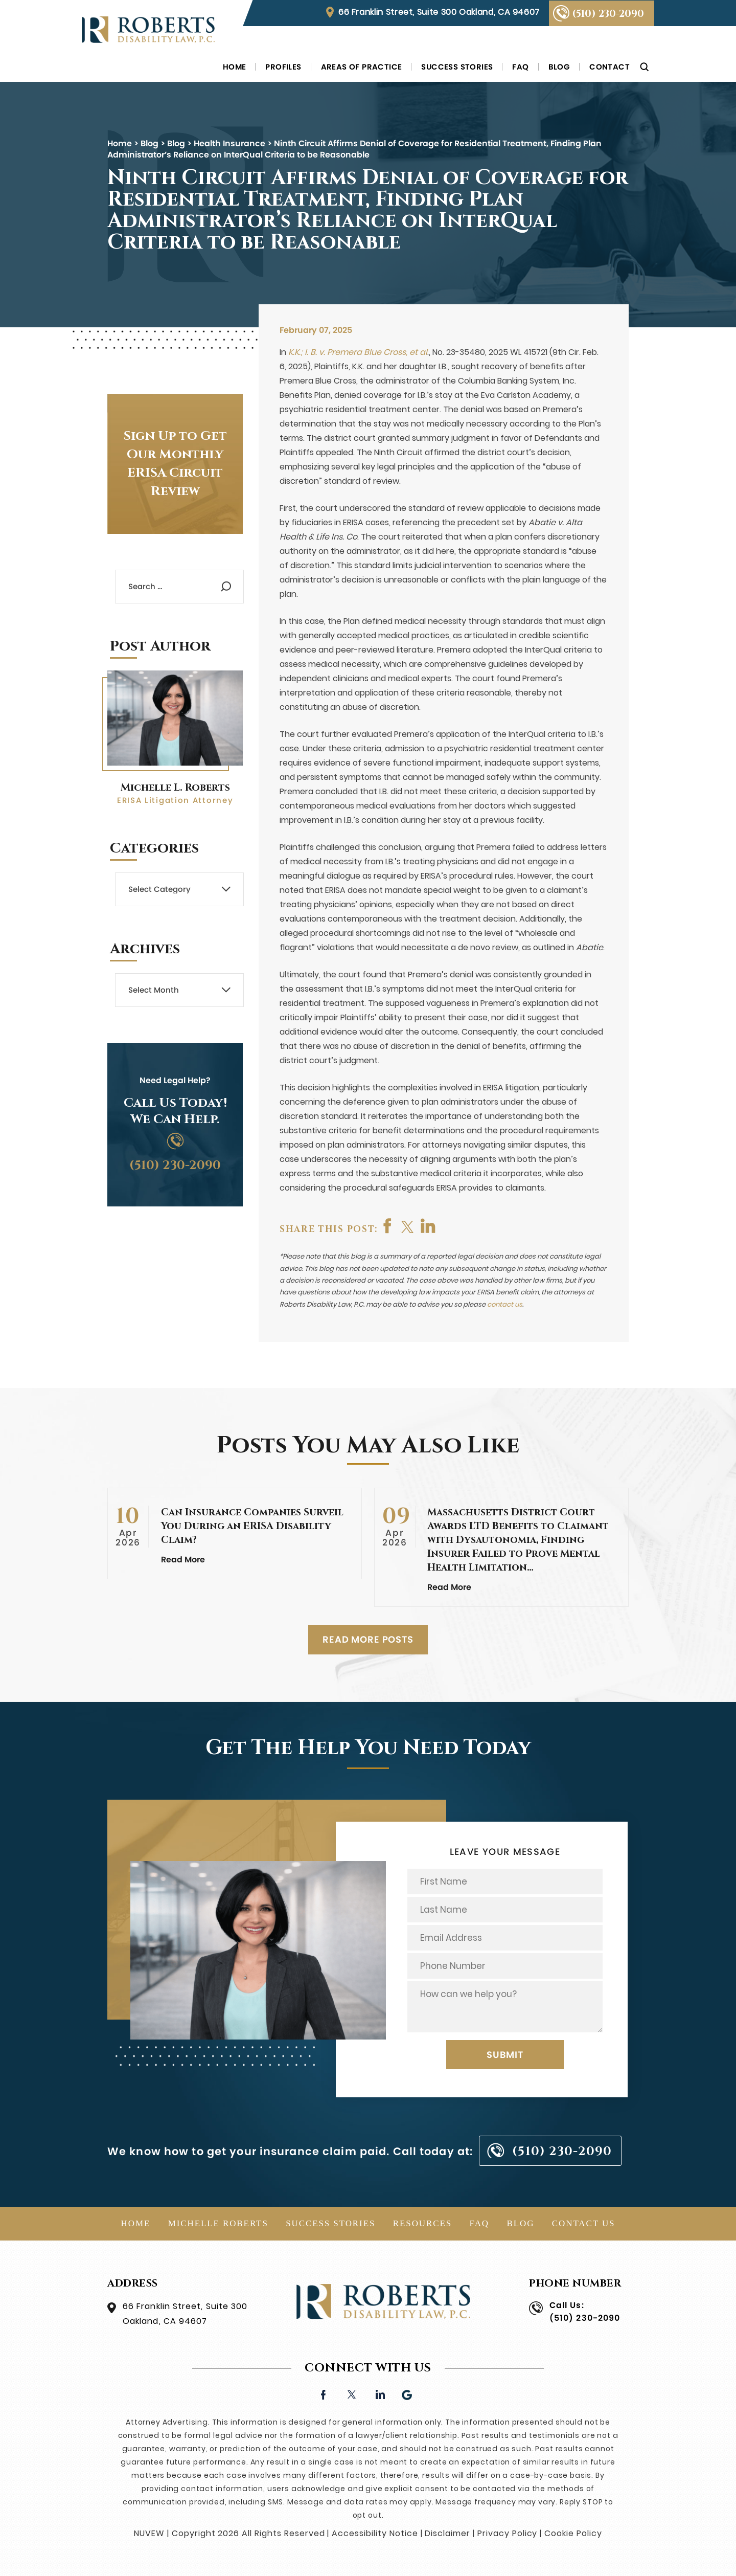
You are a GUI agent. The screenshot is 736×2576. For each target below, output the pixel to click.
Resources (422, 2223)
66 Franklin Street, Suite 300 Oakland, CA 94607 (439, 12)
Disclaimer (447, 2533)
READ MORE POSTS (368, 1639)
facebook (388, 1226)
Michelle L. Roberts (175, 787)
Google (407, 2393)
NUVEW (149, 2533)
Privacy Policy (507, 2533)
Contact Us (583, 2223)
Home (234, 66)
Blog (559, 66)
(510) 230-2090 (608, 13)
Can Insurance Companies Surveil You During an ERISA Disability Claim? (252, 1526)
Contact (609, 66)
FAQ (520, 66)
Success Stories (457, 66)
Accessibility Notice (375, 2533)
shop (428, 1226)
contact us (504, 1304)
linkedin (379, 2393)
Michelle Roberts (218, 2223)
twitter (408, 1226)
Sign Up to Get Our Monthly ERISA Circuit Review (175, 464)
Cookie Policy (573, 2533)
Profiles (283, 66)
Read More (183, 1559)
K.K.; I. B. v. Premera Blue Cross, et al (357, 352)
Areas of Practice (361, 66)
